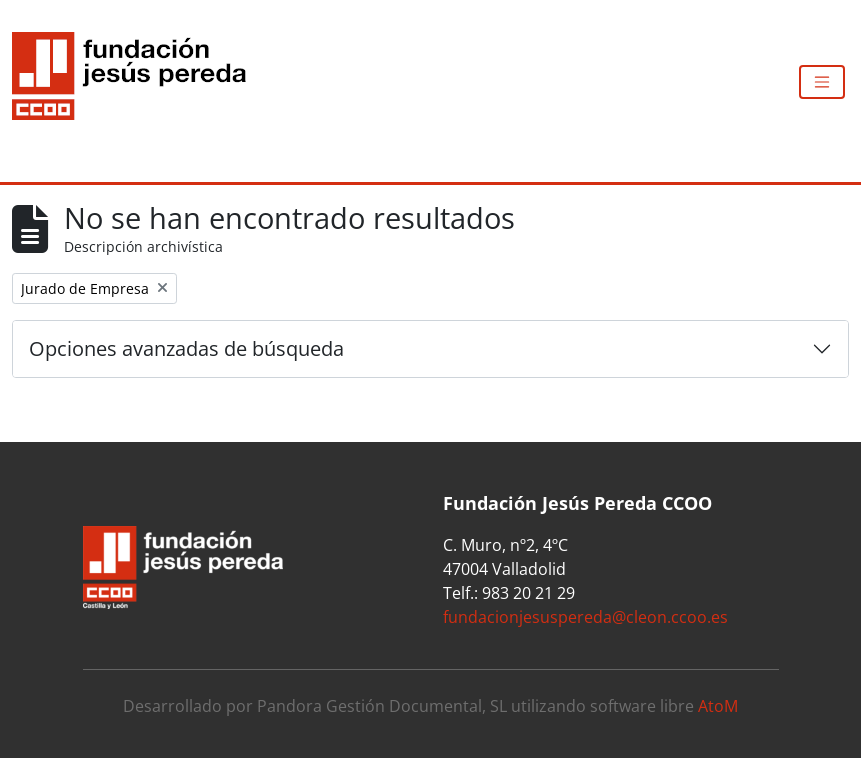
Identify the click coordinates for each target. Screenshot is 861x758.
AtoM (718, 706)
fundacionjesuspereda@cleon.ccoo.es (585, 617)
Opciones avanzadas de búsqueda (186, 348)
